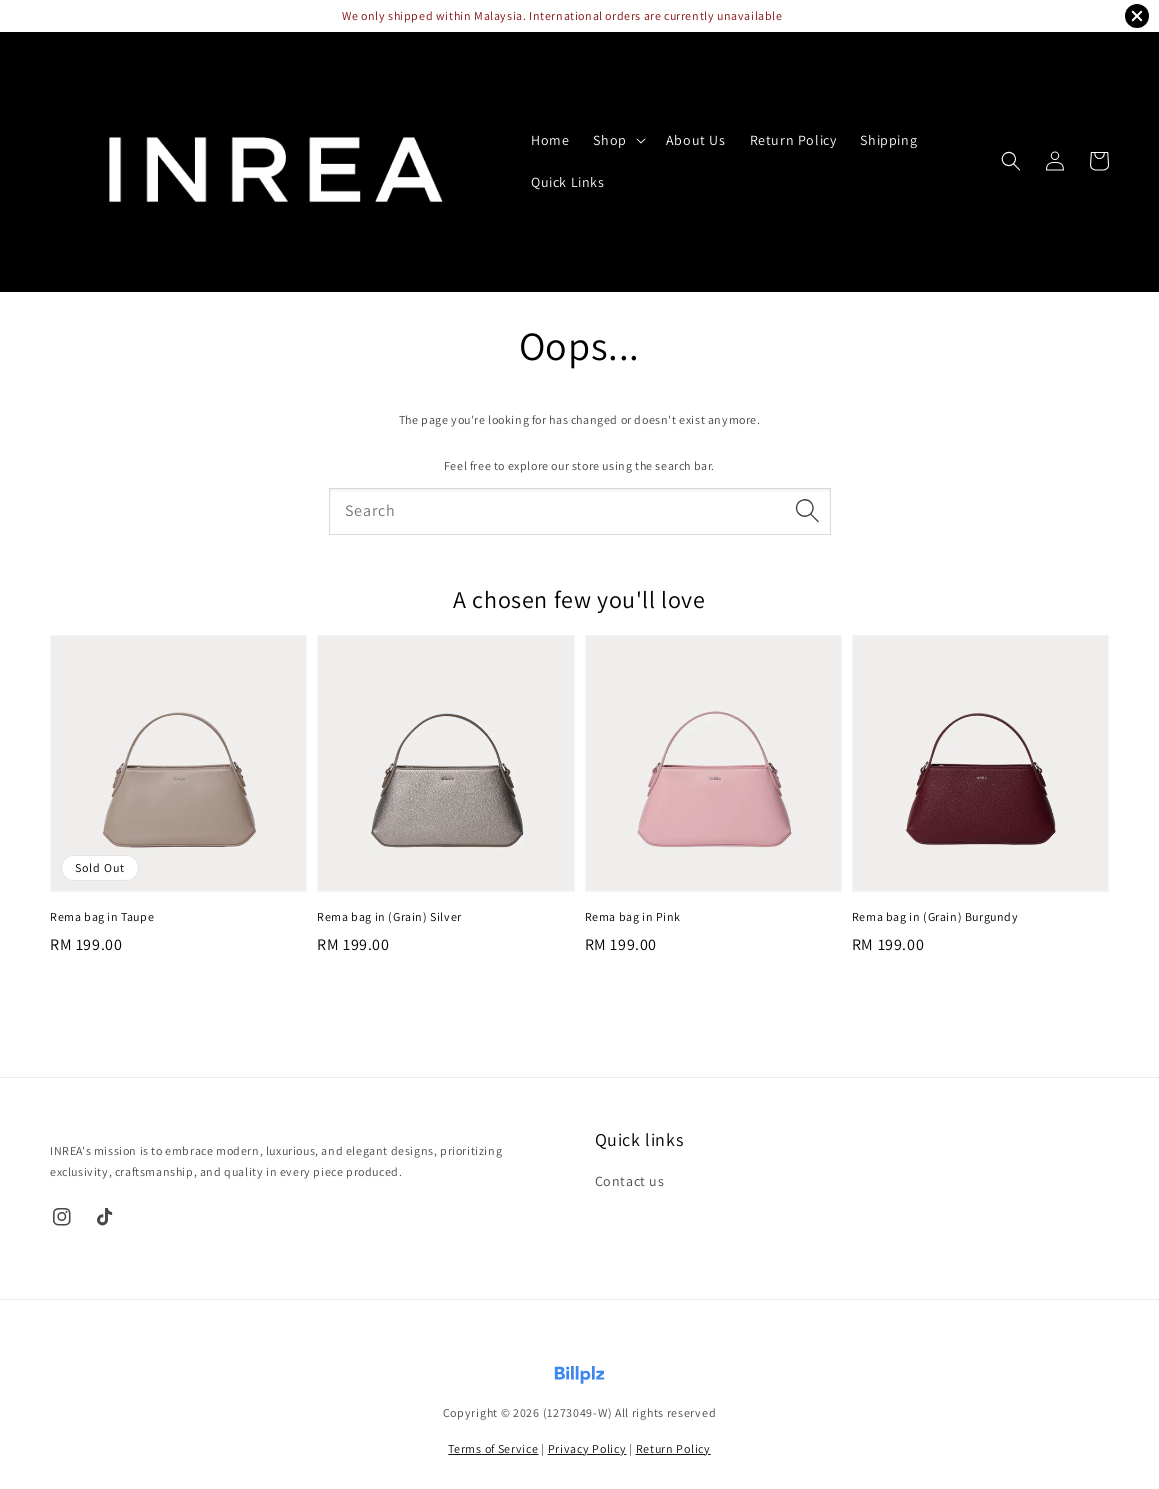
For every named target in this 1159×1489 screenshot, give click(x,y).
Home (550, 140)
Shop (609, 140)
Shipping (888, 140)
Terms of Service (493, 1448)
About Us (696, 140)
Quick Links (568, 182)
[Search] (808, 511)
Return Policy (793, 140)
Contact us (630, 1181)
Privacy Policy (587, 1448)
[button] (1011, 161)
